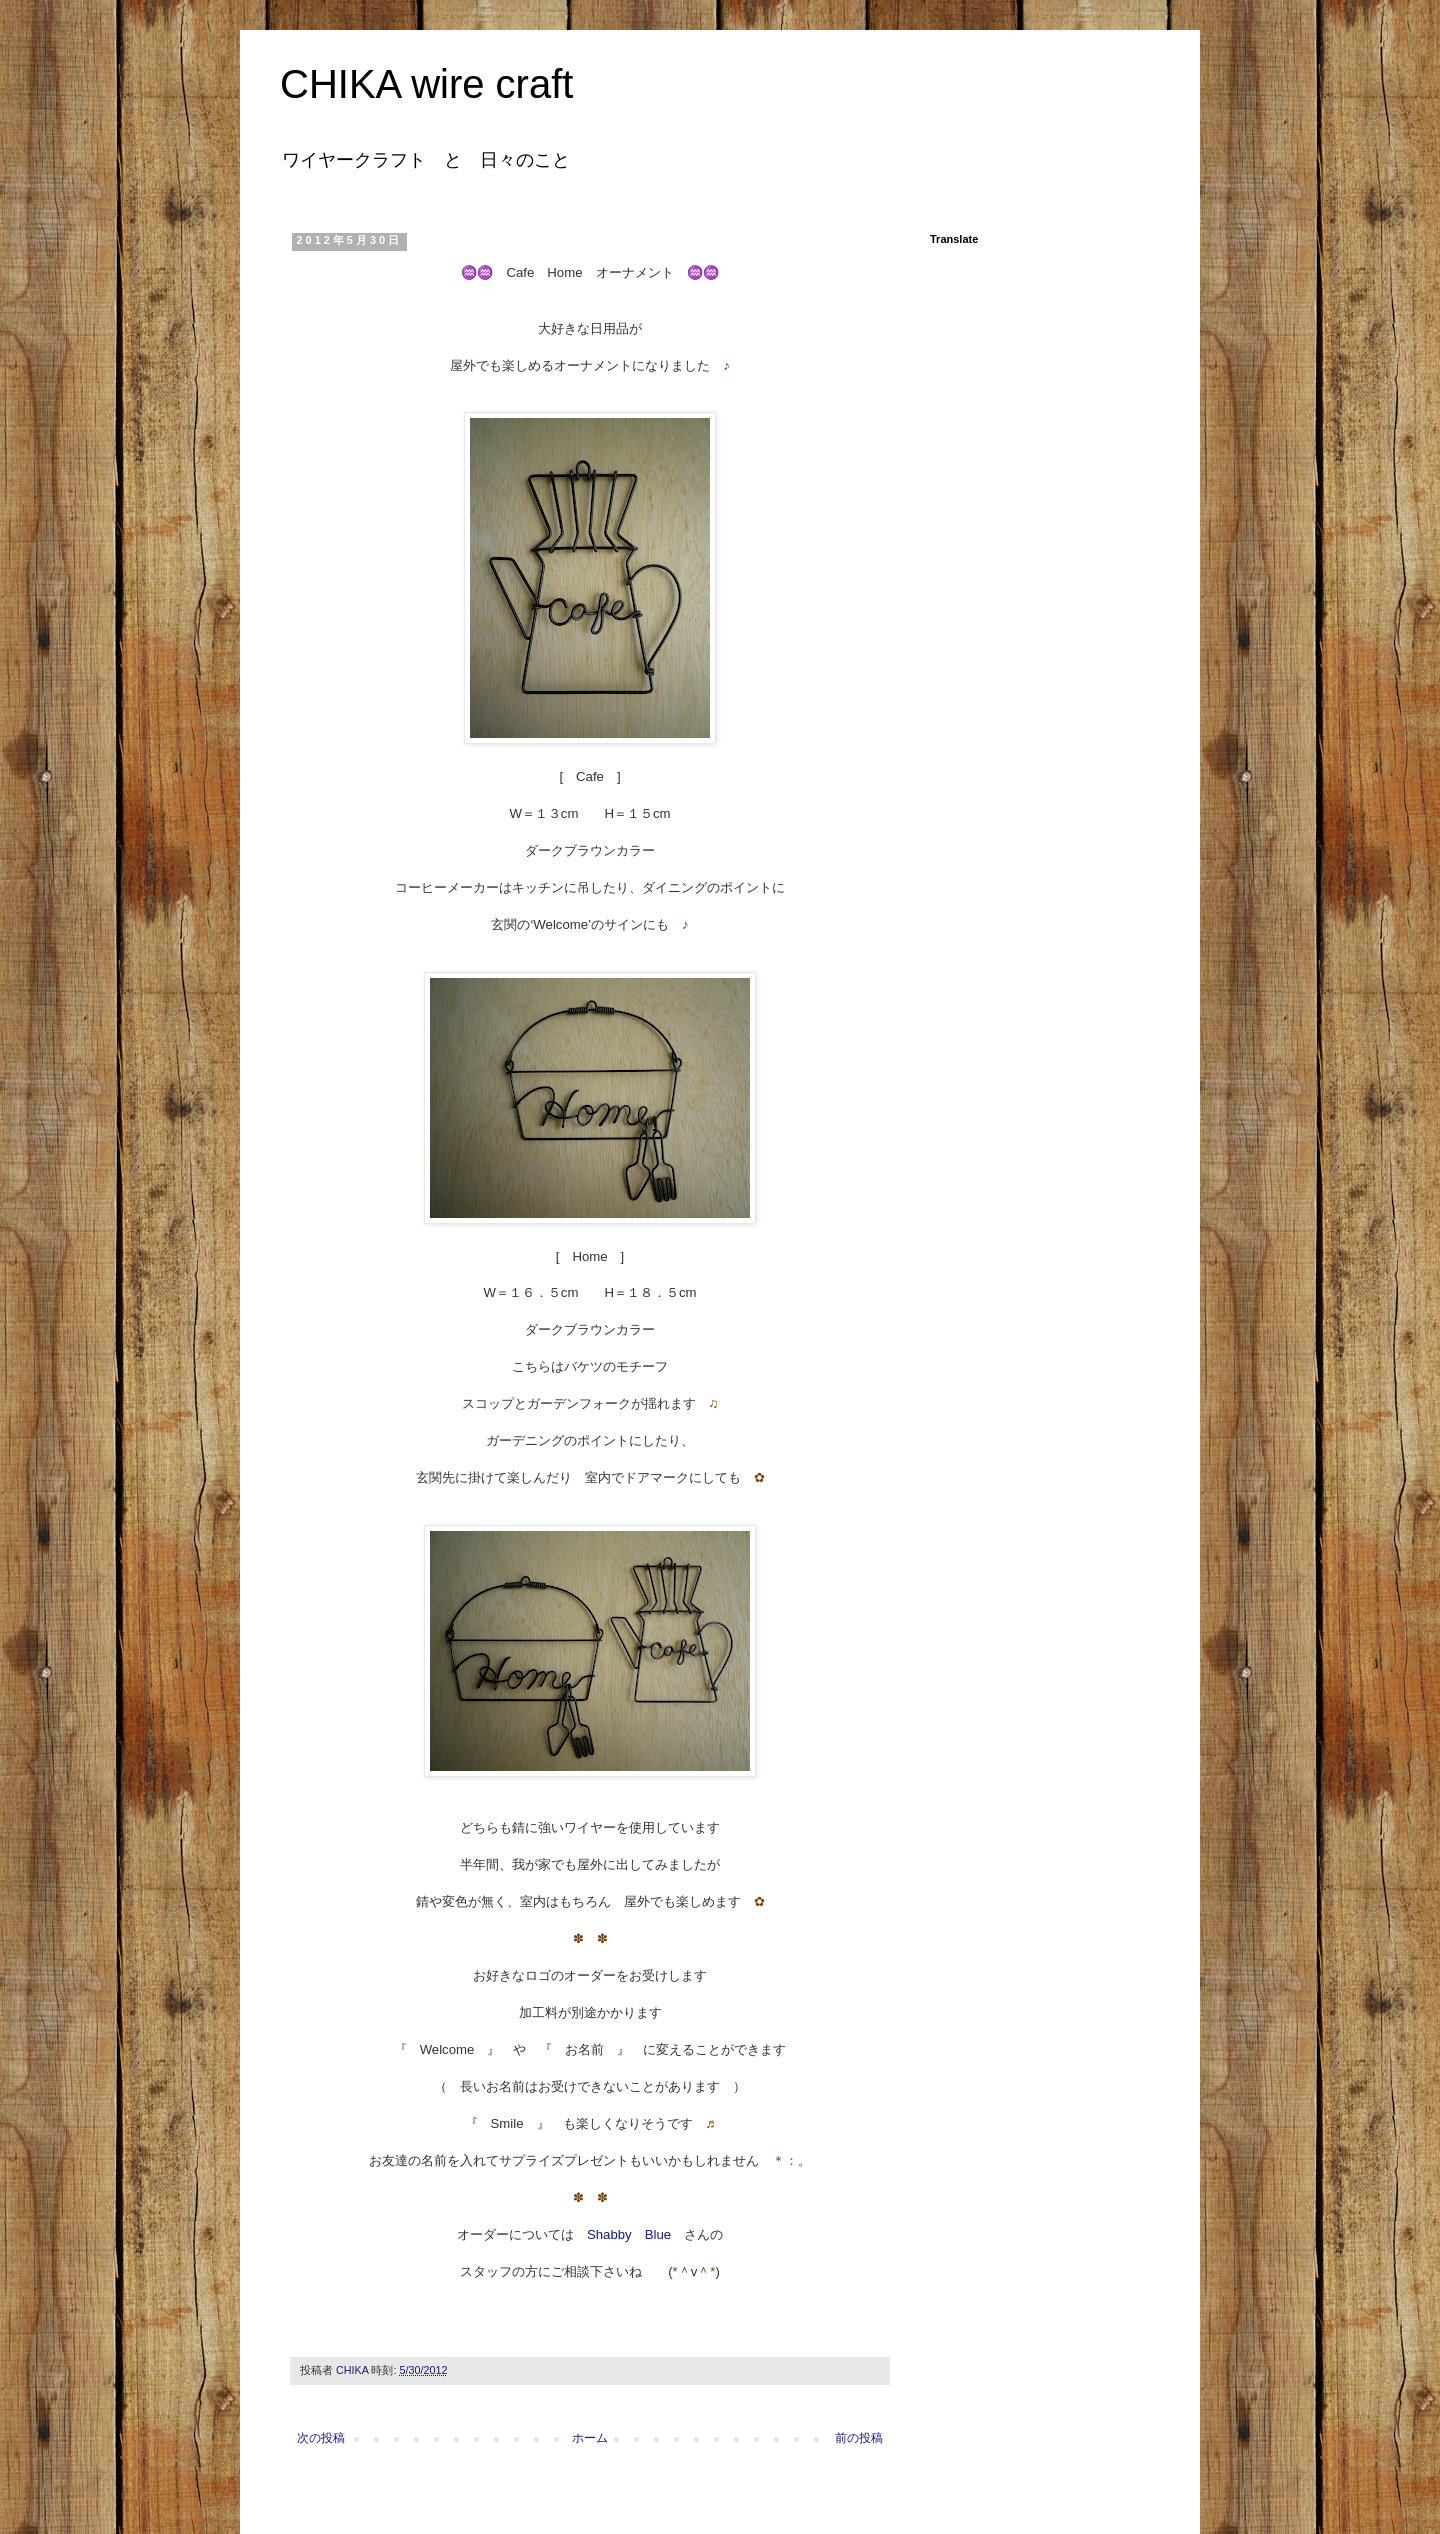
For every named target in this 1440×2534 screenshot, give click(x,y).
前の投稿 (859, 2438)
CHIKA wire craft (426, 84)
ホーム (590, 2438)
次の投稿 (321, 2438)
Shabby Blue (629, 2234)
